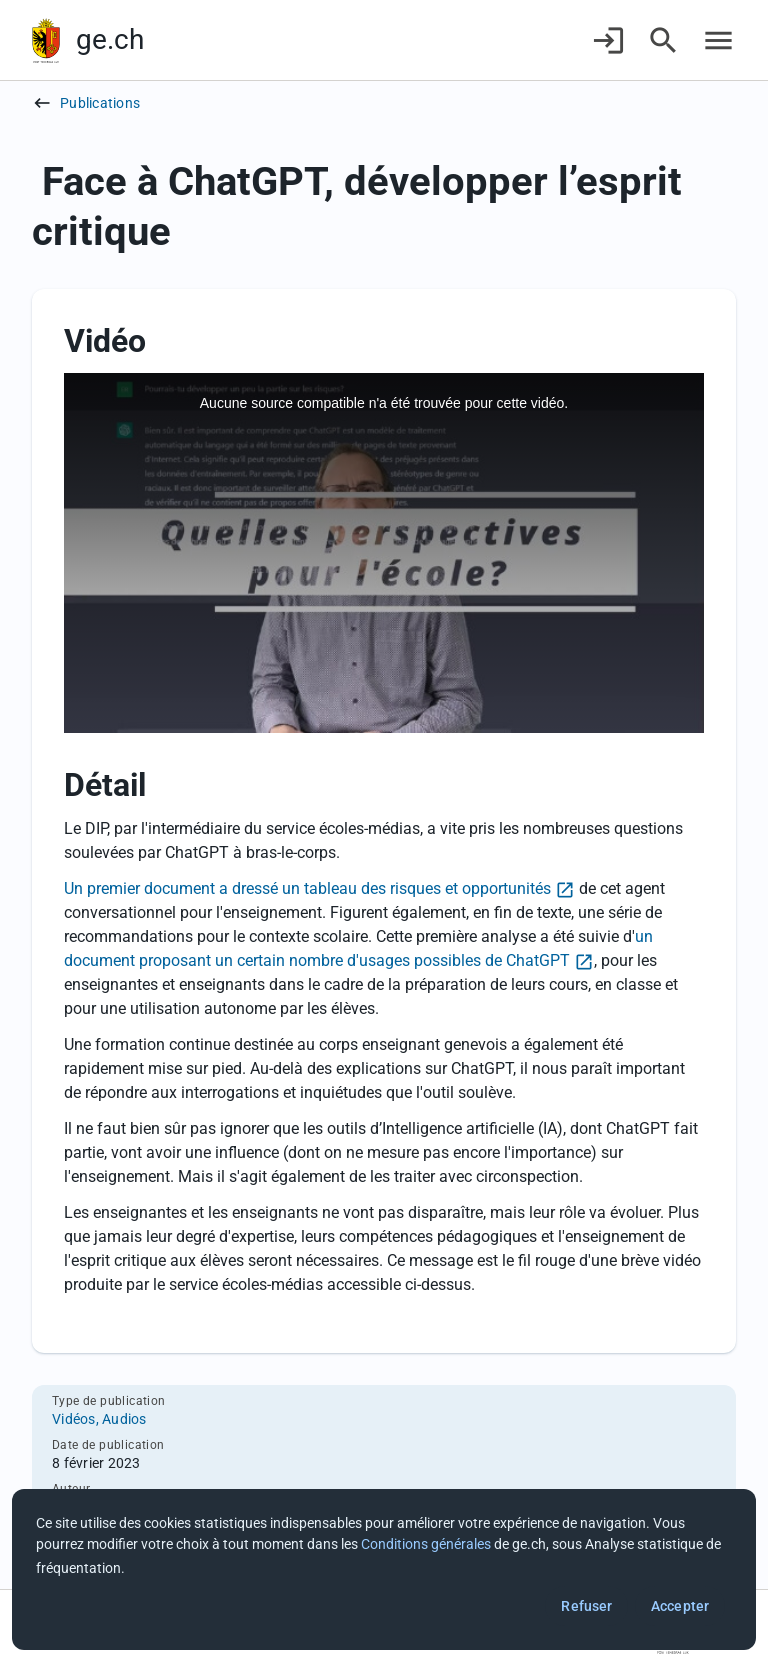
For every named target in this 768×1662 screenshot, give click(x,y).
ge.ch (110, 39)
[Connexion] (608, 40)
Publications (100, 103)
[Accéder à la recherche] (663, 40)
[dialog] (384, 1569)
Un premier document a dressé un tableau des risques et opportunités (307, 888)
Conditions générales (426, 1544)
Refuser (586, 1606)
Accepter (680, 1606)
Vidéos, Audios (99, 1419)
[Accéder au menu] (718, 40)
